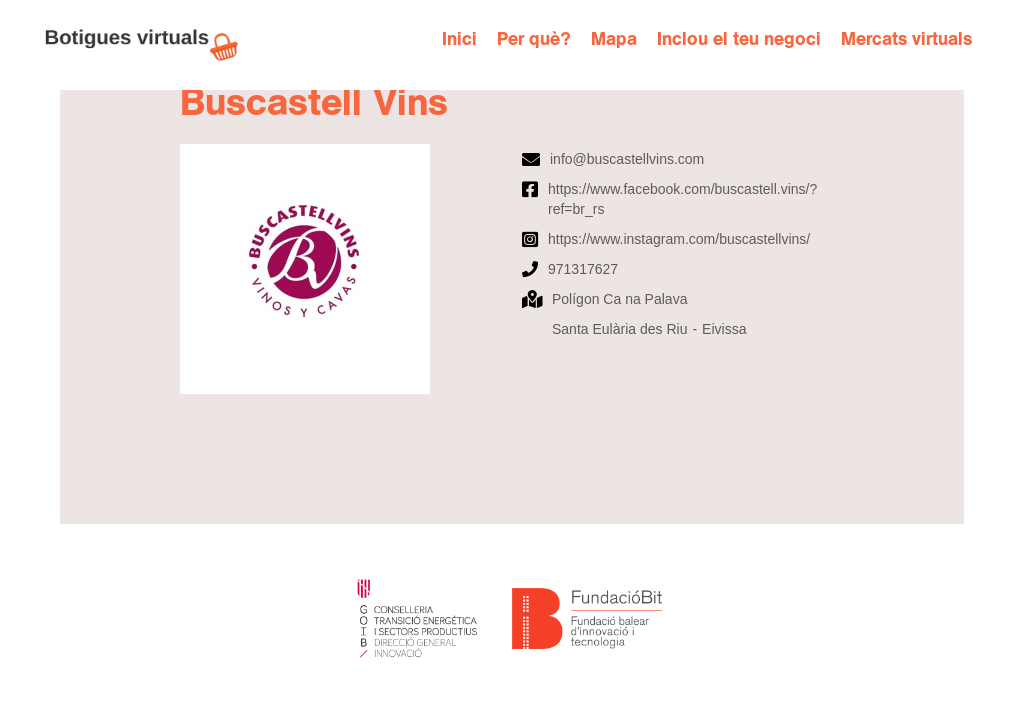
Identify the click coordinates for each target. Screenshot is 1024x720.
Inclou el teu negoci (739, 39)
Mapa (614, 39)
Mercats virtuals (906, 39)
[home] (152, 45)
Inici (459, 39)
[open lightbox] (341, 269)
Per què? (534, 39)
